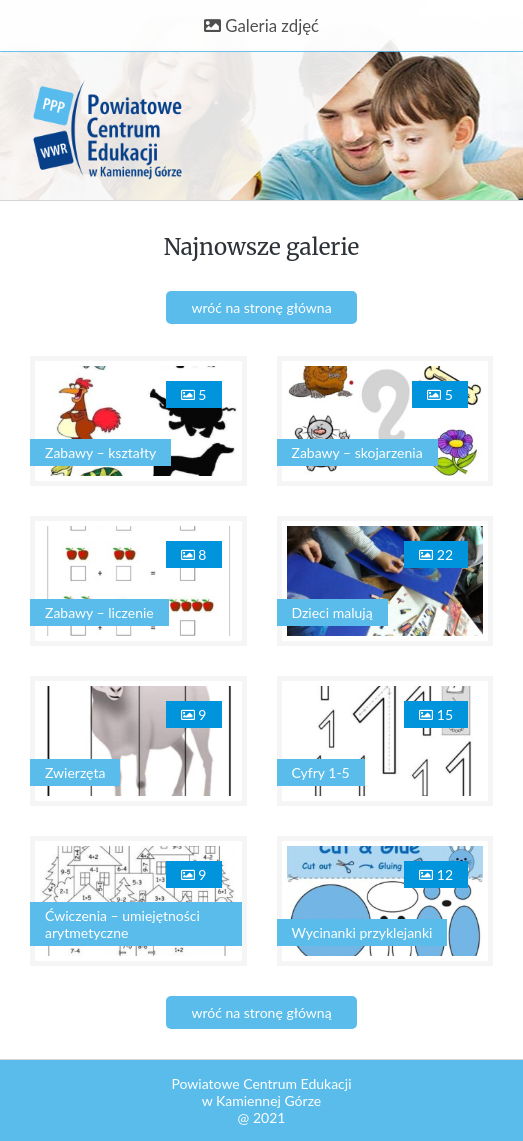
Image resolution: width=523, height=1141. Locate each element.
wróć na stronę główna (261, 307)
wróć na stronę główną (261, 1012)
